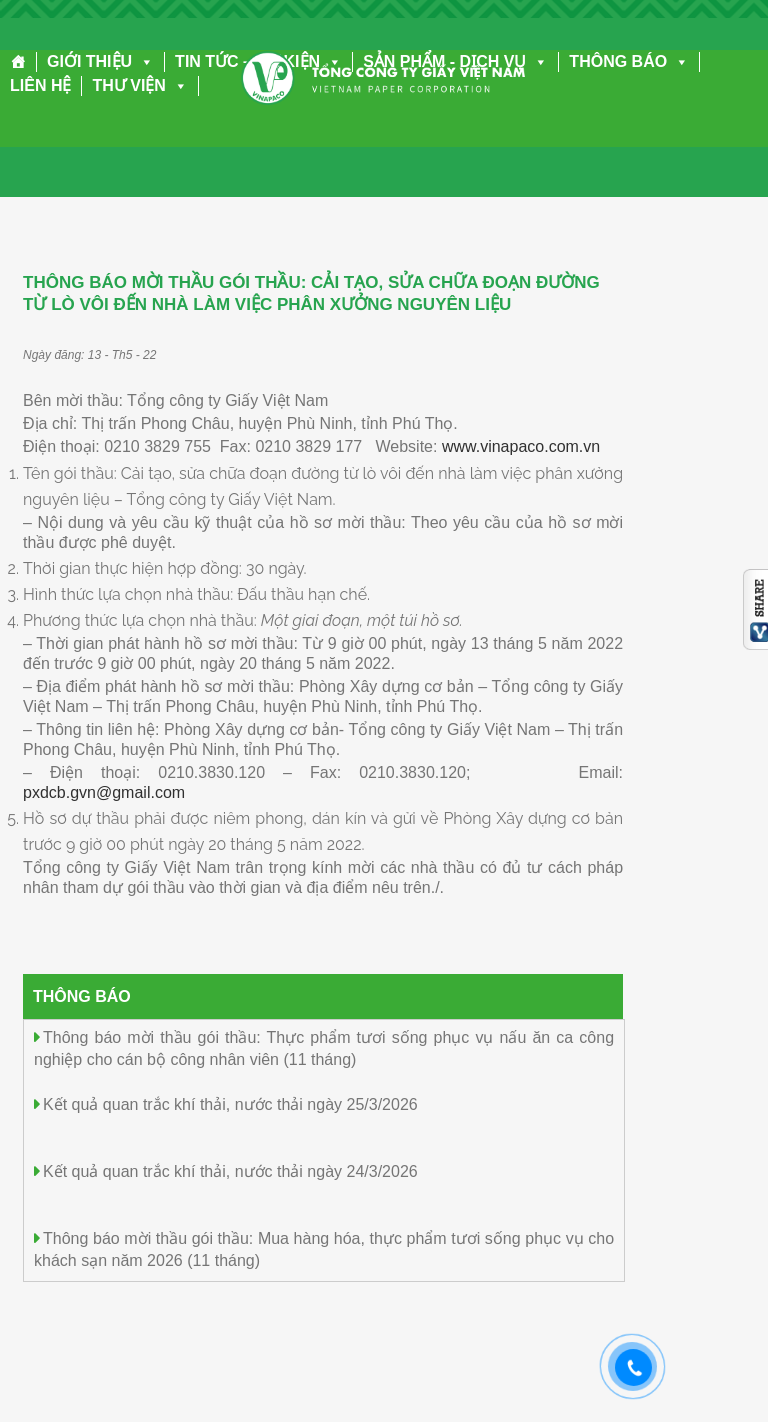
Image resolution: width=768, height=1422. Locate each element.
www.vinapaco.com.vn (521, 446)
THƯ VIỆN (139, 85)
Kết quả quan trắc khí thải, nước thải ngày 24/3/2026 (230, 1171)
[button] (143, 61)
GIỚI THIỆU (100, 61)
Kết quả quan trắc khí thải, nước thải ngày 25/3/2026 (230, 1104)
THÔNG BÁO (629, 61)
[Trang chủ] (18, 62)
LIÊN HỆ (40, 85)
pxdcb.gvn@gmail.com (104, 792)
